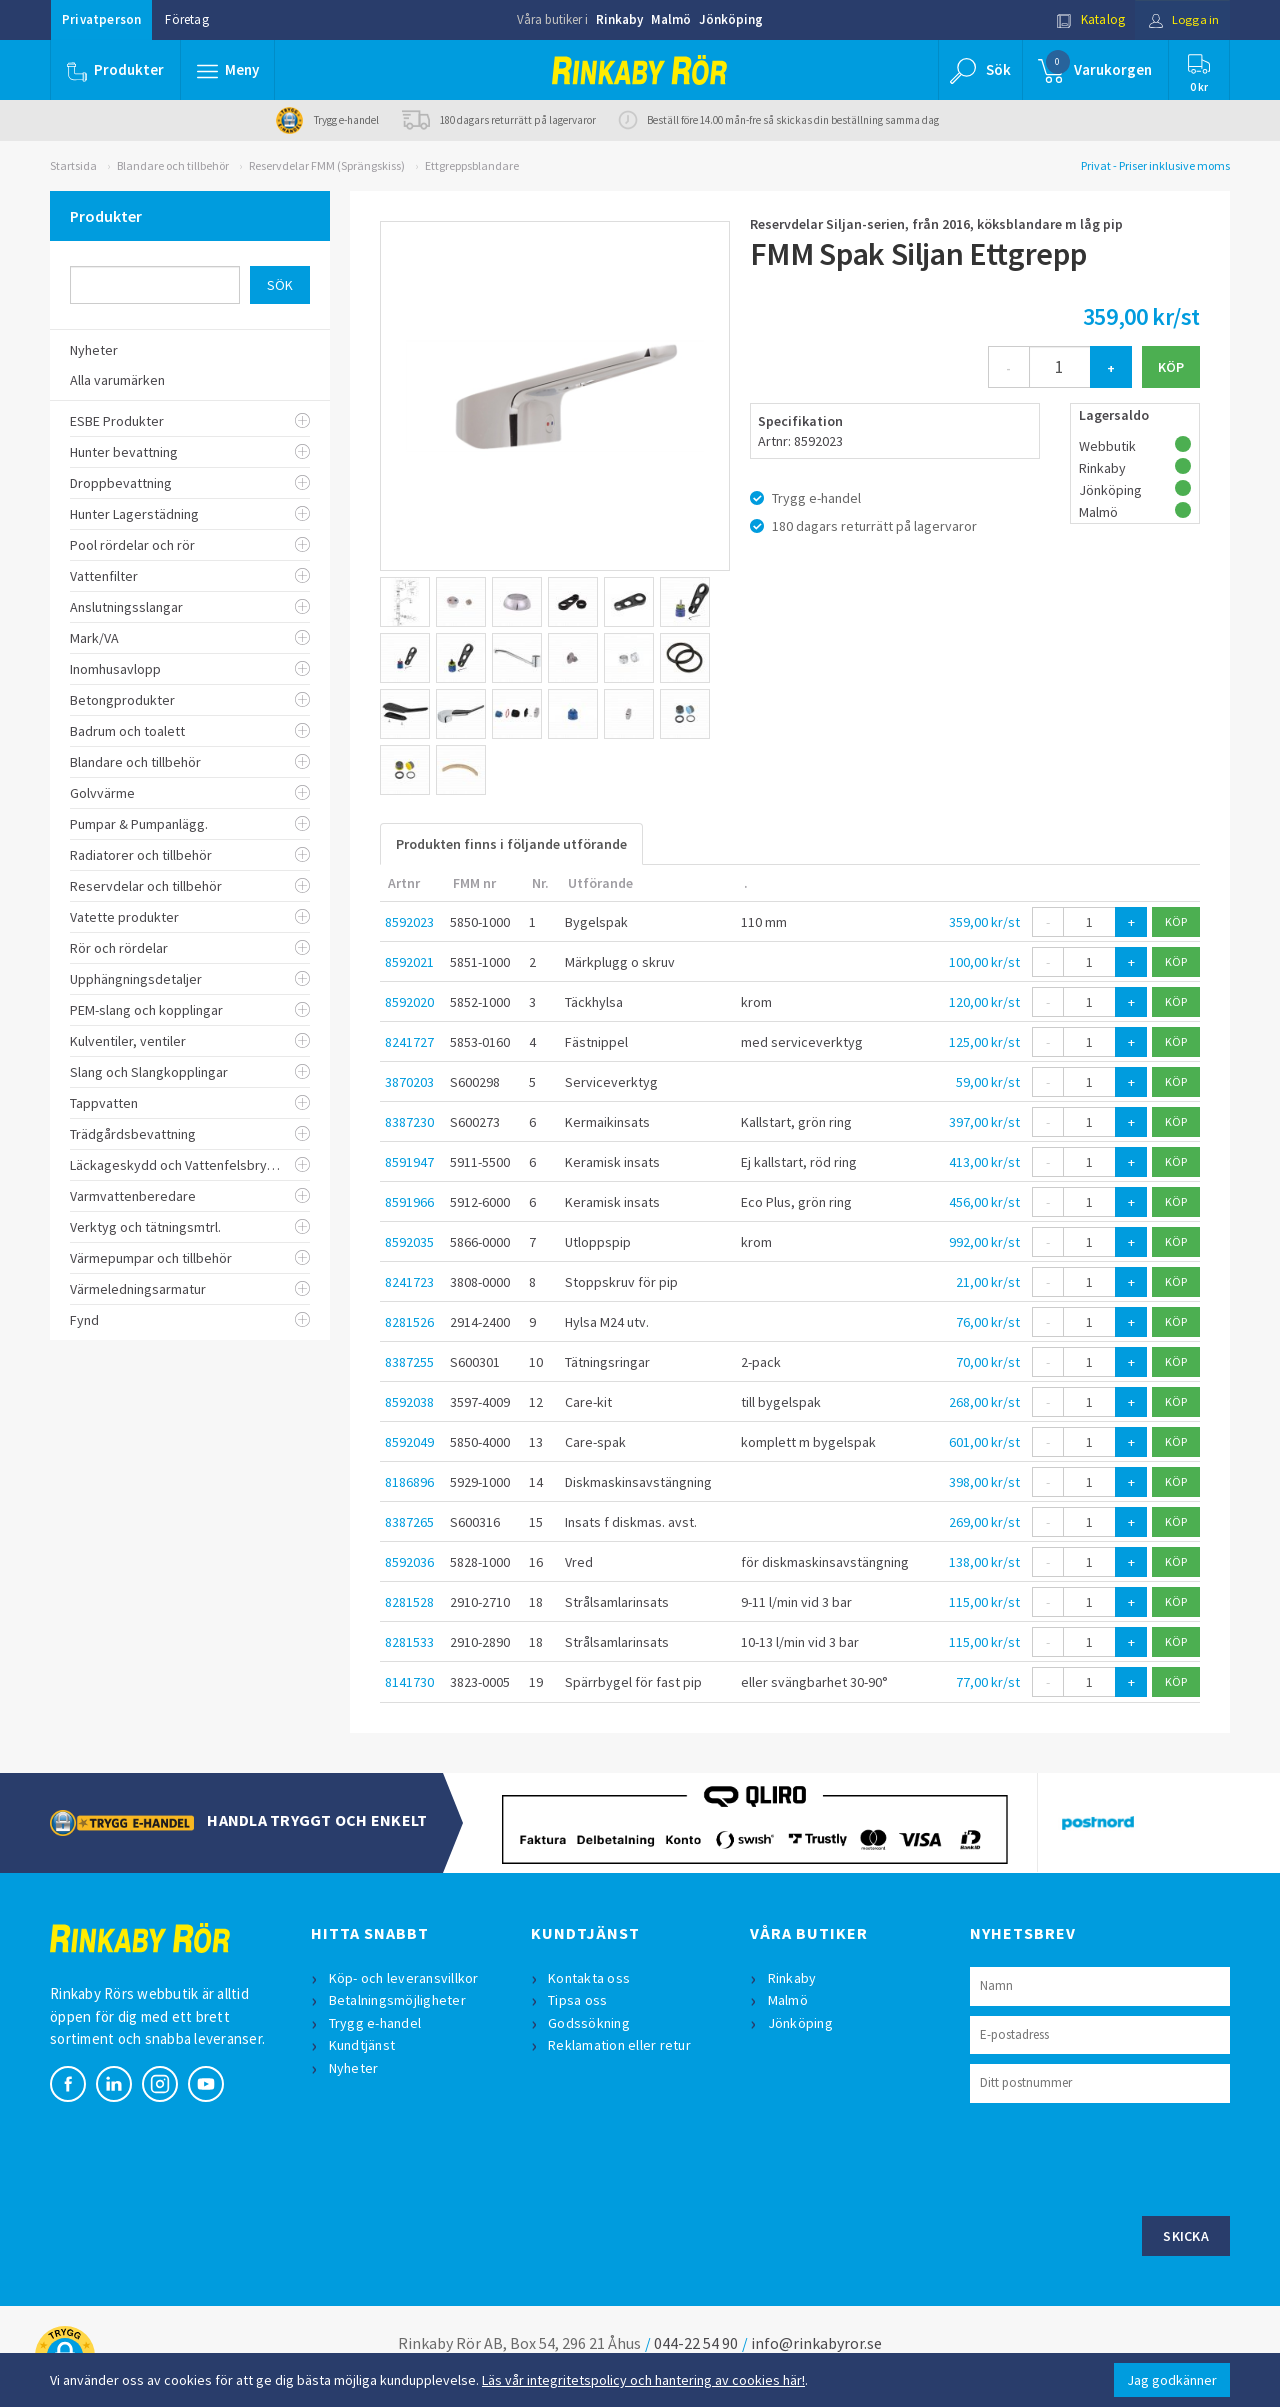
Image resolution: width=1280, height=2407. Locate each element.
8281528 (409, 1602)
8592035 (409, 1242)
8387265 (409, 1522)
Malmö (671, 19)
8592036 (409, 1562)
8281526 (409, 1322)
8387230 (409, 1122)
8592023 (409, 922)
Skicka (1186, 2236)
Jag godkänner (1172, 2380)
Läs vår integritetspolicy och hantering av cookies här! (643, 2380)
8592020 (409, 1002)
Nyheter (354, 2068)
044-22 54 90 (696, 2343)
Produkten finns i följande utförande (511, 844)
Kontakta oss (590, 1978)
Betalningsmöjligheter (397, 2000)
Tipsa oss (578, 2000)
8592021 (409, 962)
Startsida (73, 165)
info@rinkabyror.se (816, 2343)
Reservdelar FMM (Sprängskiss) (327, 165)
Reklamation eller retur (620, 2045)
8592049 (409, 1442)
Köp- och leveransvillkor (404, 1978)
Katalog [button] (1087, 19)
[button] (228, 70)
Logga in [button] (1181, 19)
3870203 (409, 1082)
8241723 (409, 1282)
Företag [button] (186, 19)
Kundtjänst (362, 2045)
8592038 (409, 1402)
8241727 (409, 1042)
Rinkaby (619, 19)
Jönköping (731, 19)
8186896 (409, 1482)
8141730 (409, 1682)
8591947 (409, 1162)
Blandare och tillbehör (173, 165)
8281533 (409, 1642)
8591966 (409, 1202)
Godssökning (590, 2023)
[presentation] (1122, 2157)
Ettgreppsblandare (472, 165)
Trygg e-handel (375, 2023)
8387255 (409, 1362)
